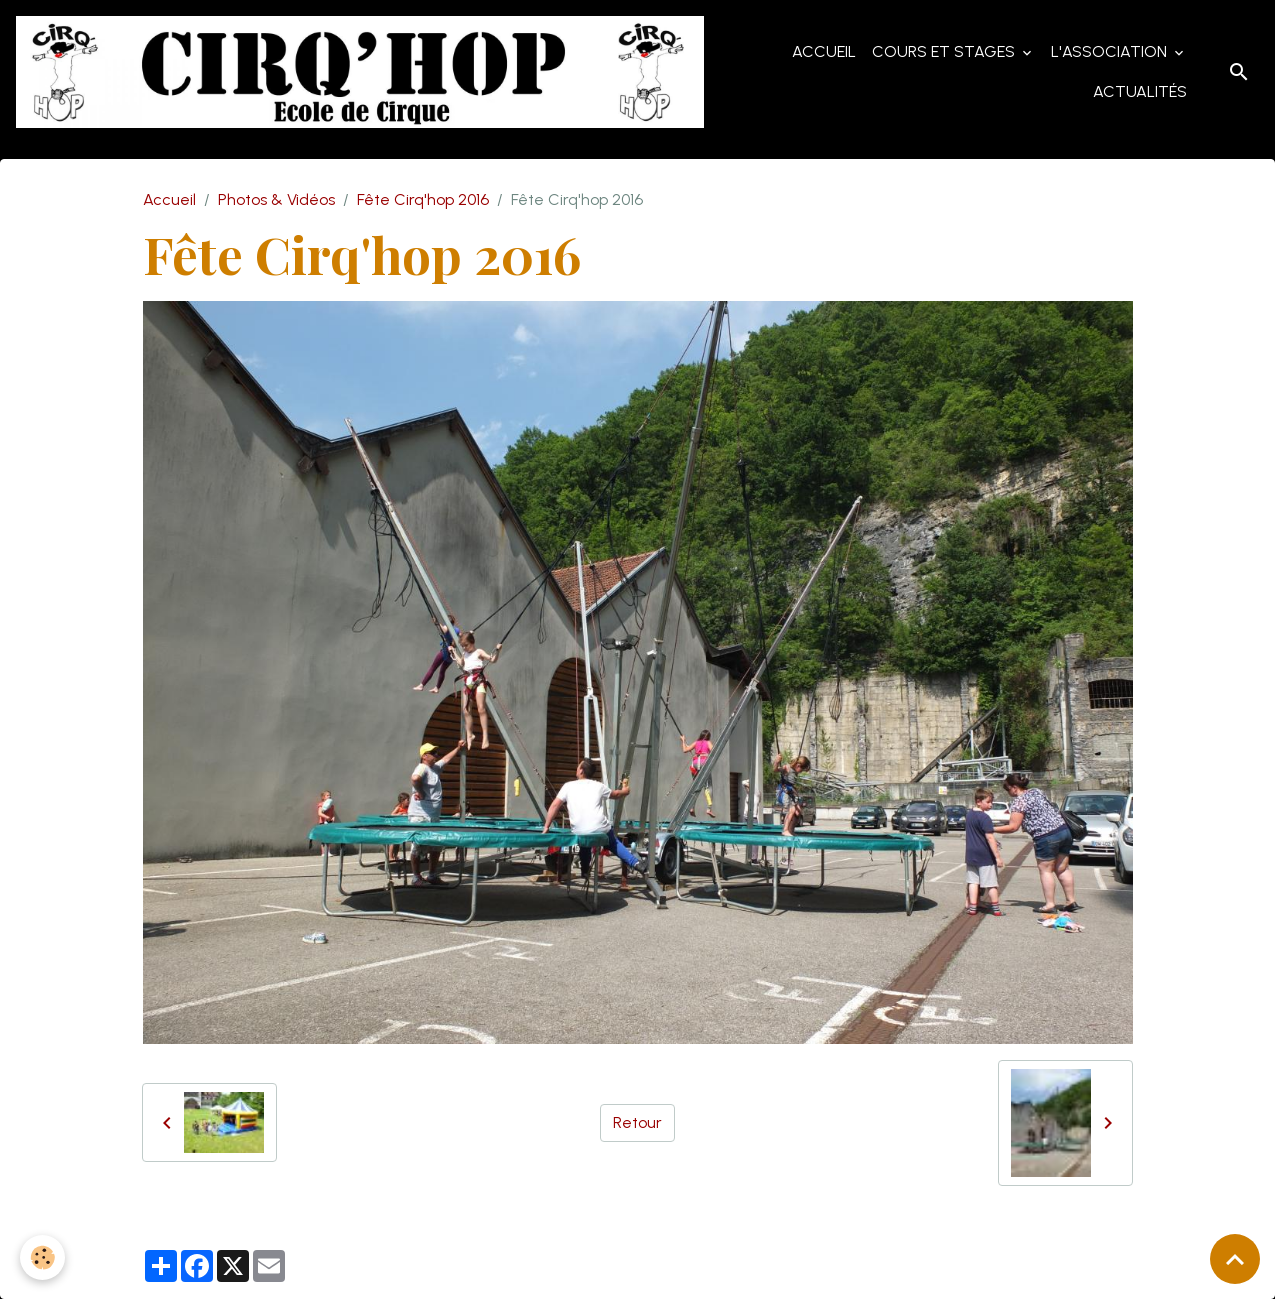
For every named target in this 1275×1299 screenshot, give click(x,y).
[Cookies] (42, 1257)
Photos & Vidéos (276, 199)
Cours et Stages (945, 51)
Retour (637, 1122)
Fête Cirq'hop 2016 (423, 199)
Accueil (824, 51)
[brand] (360, 72)
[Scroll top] (1235, 1259)
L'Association (1111, 51)
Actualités (1140, 91)
